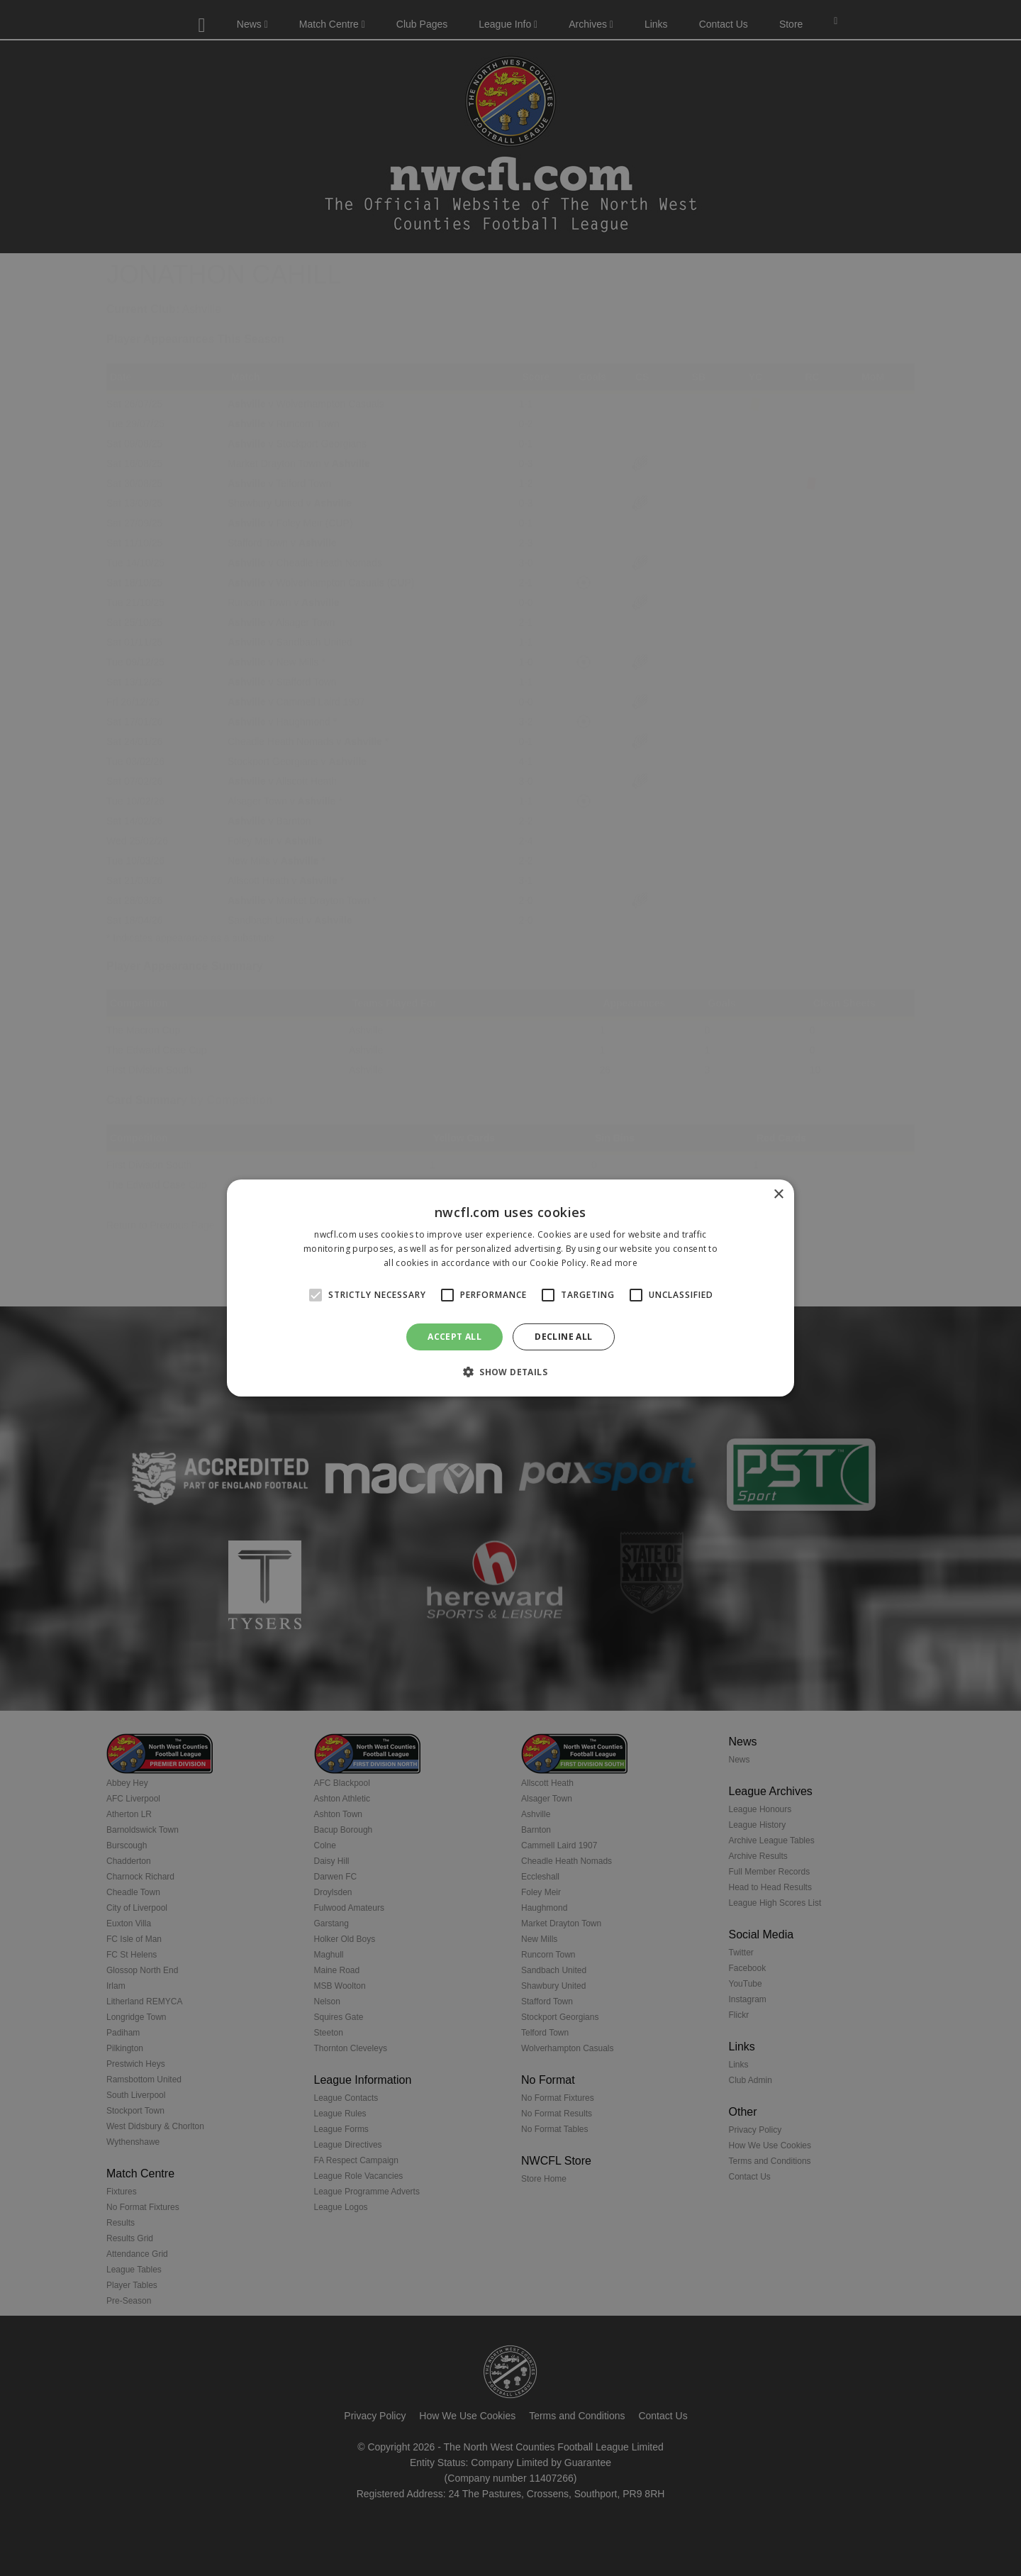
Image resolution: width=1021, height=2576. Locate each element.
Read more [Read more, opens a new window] (614, 1263)
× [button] (778, 1194)
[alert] (510, 1288)
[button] (510, 1372)
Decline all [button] (563, 1337)
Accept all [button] (454, 1337)
